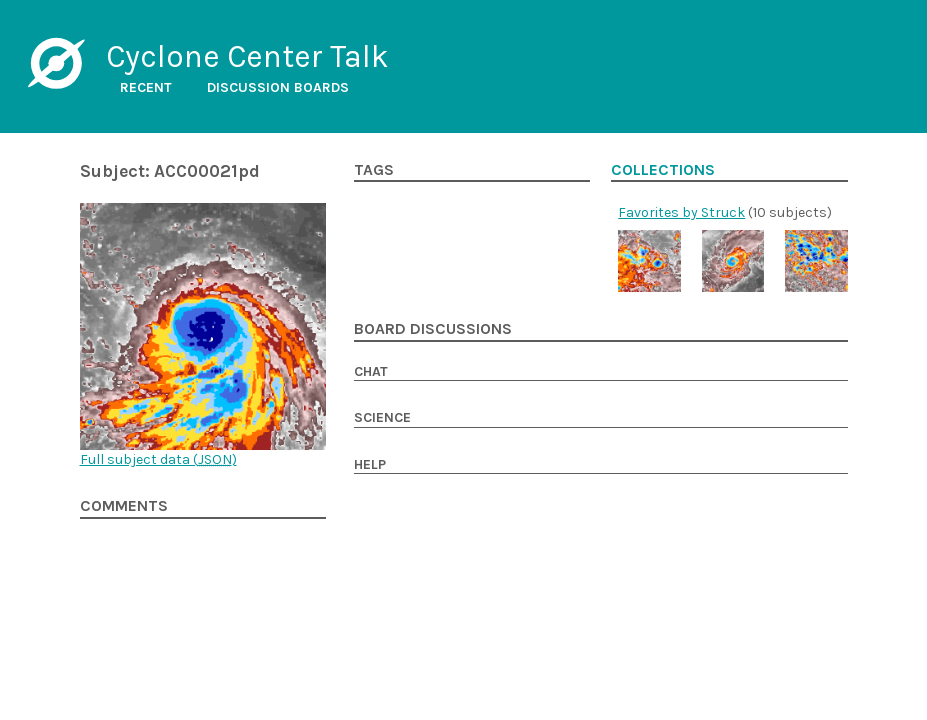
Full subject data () (158, 459)
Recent (146, 87)
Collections (663, 170)
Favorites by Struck (681, 212)
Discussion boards (278, 87)
